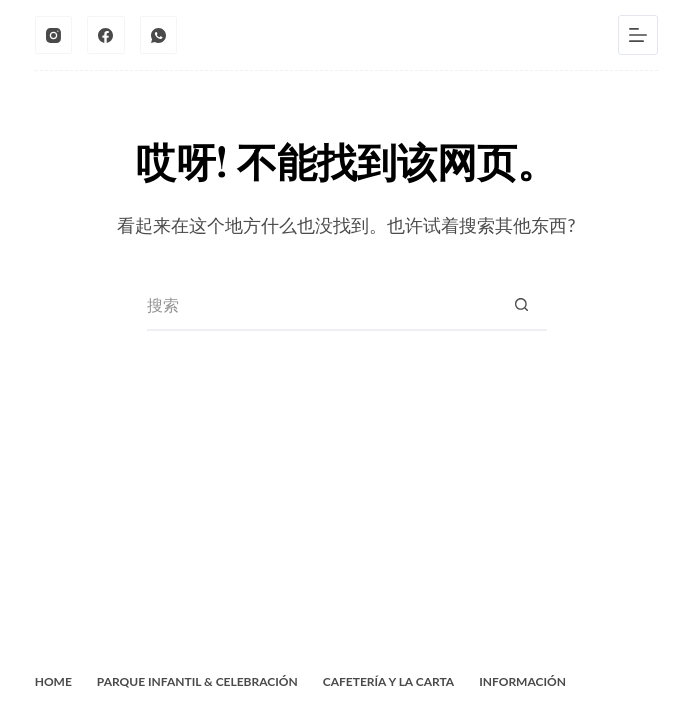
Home (53, 681)
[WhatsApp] (159, 35)
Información (522, 681)
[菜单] (638, 35)
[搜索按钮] (522, 306)
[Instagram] (54, 35)
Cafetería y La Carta (388, 681)
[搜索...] (322, 306)
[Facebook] (106, 35)
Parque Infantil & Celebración (197, 681)
